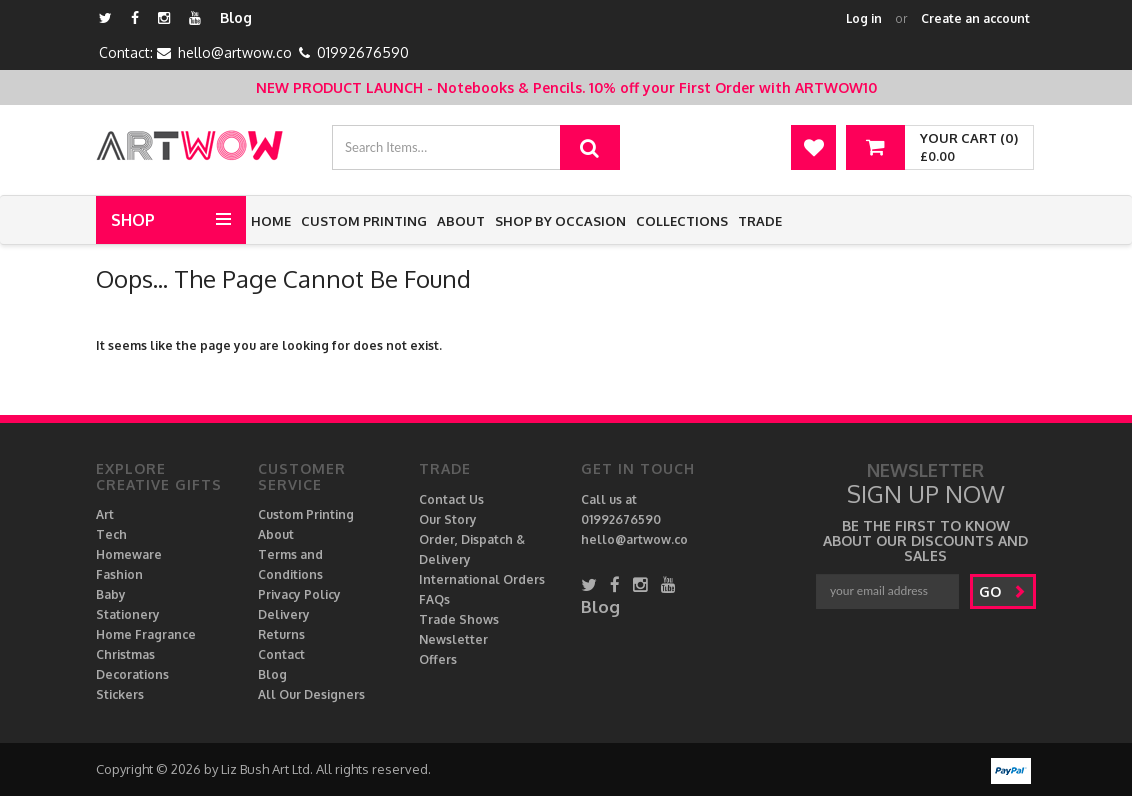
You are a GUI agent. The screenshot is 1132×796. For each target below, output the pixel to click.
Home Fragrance (146, 634)
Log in (864, 18)
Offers (438, 659)
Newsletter (453, 639)
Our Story (448, 519)
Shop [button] (133, 220)
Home (271, 221)
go (1002, 591)
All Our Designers (311, 694)
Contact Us (451, 499)
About (461, 221)
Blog (236, 17)
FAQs (434, 599)
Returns (281, 634)
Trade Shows (459, 619)
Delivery (284, 614)
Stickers (120, 694)
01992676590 (363, 52)
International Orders (482, 579)
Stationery (128, 614)
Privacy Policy (299, 594)
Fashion (119, 574)
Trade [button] (760, 221)
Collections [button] (682, 221)
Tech (111, 534)
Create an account (975, 18)
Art (105, 514)
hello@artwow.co (235, 52)
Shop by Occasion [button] (560, 221)
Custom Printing (364, 221)
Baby (111, 594)
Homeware (129, 554)
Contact (281, 654)
